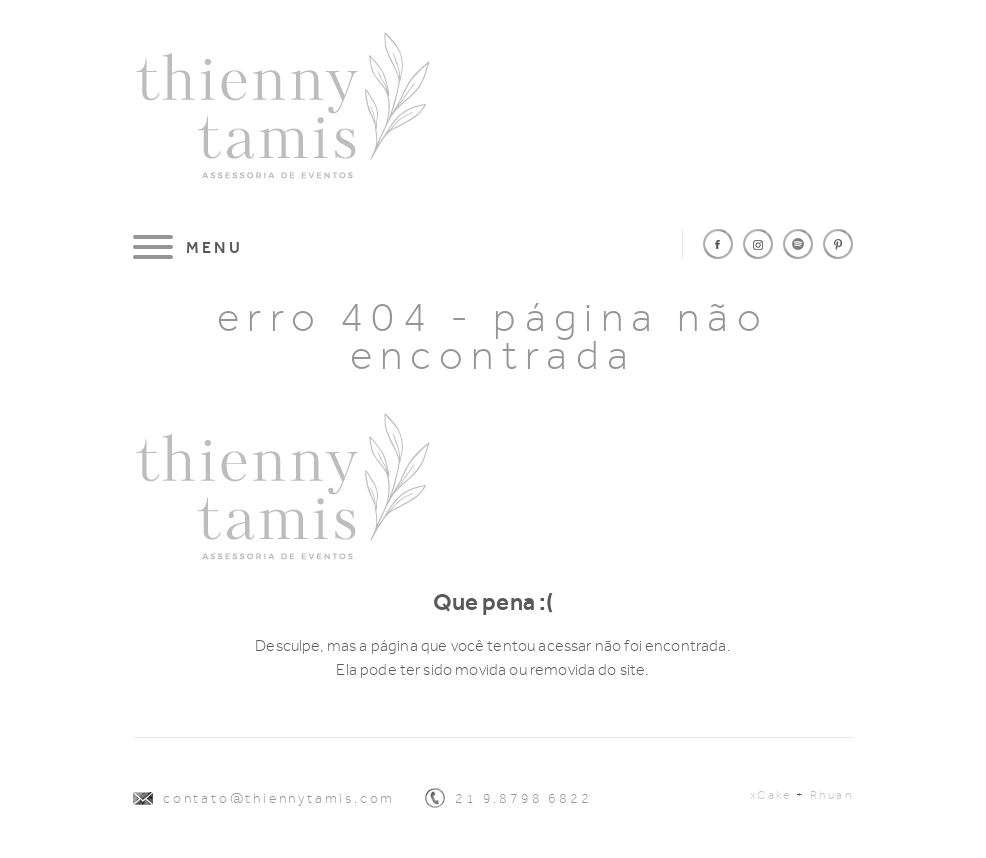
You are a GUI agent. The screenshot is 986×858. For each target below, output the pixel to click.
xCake (771, 795)
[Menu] (188, 247)
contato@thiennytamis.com (279, 798)
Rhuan (831, 795)
